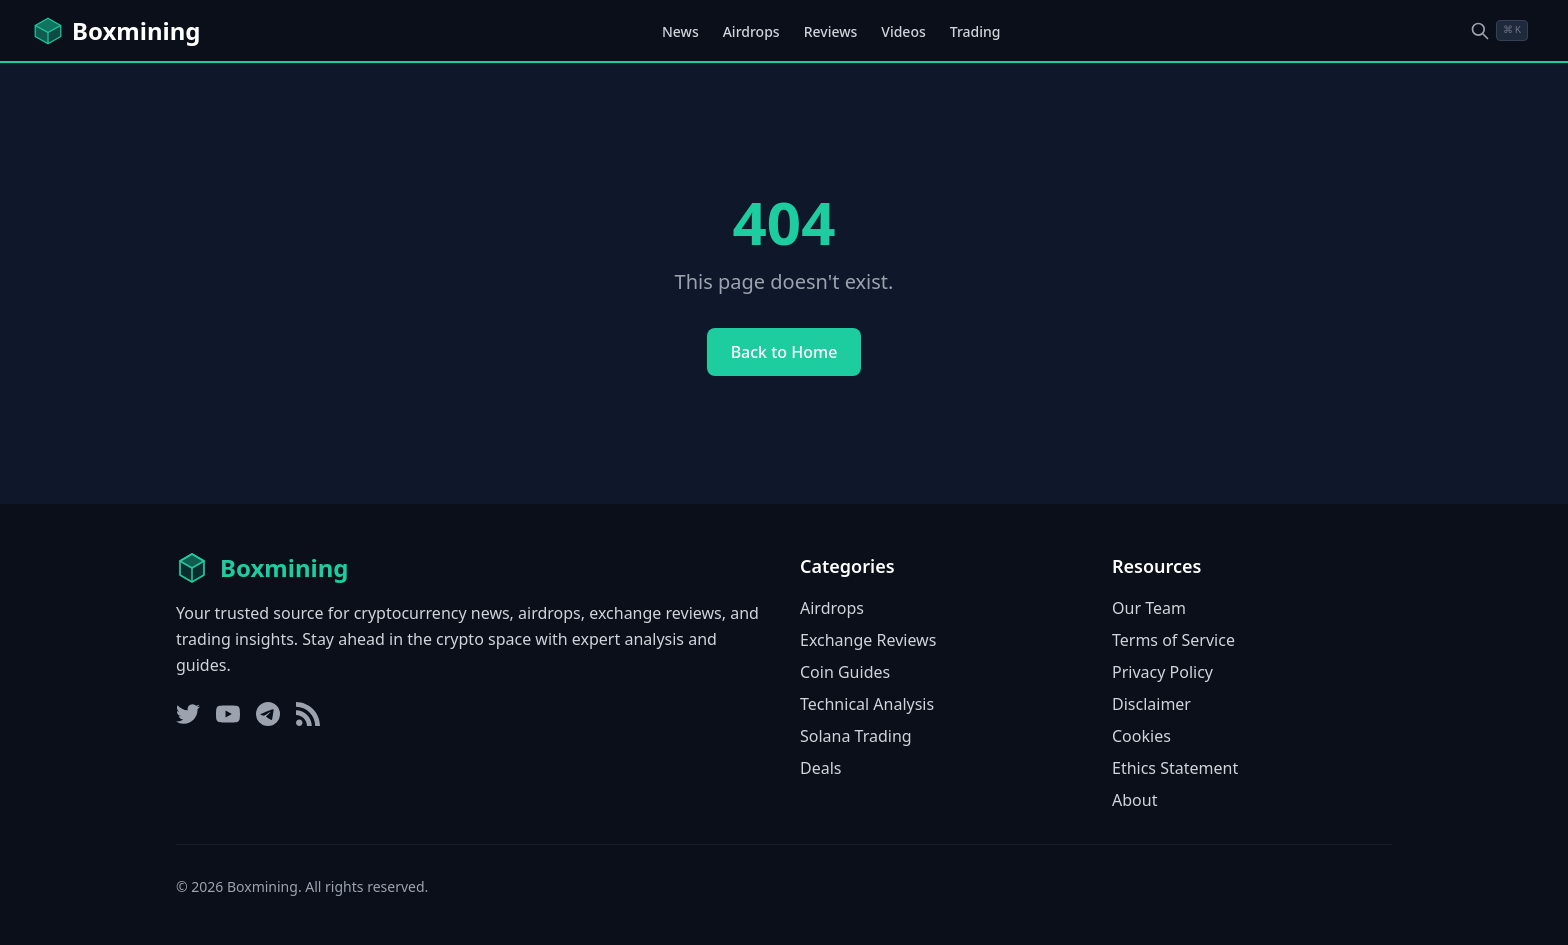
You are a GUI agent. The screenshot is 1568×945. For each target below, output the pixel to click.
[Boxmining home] (116, 31)
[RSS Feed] (308, 714)
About (1134, 800)
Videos (903, 31)
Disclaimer (1151, 704)
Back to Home (784, 352)
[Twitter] (188, 714)
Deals (820, 768)
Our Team (1149, 608)
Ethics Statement (1175, 768)
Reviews (831, 31)
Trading (975, 31)
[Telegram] (268, 714)
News (680, 31)
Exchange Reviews (868, 640)
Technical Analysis (867, 704)
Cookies (1141, 736)
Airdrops (751, 31)
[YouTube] (228, 714)
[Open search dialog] (1499, 30)
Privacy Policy (1162, 672)
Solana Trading (856, 736)
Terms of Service (1173, 640)
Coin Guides (845, 672)
